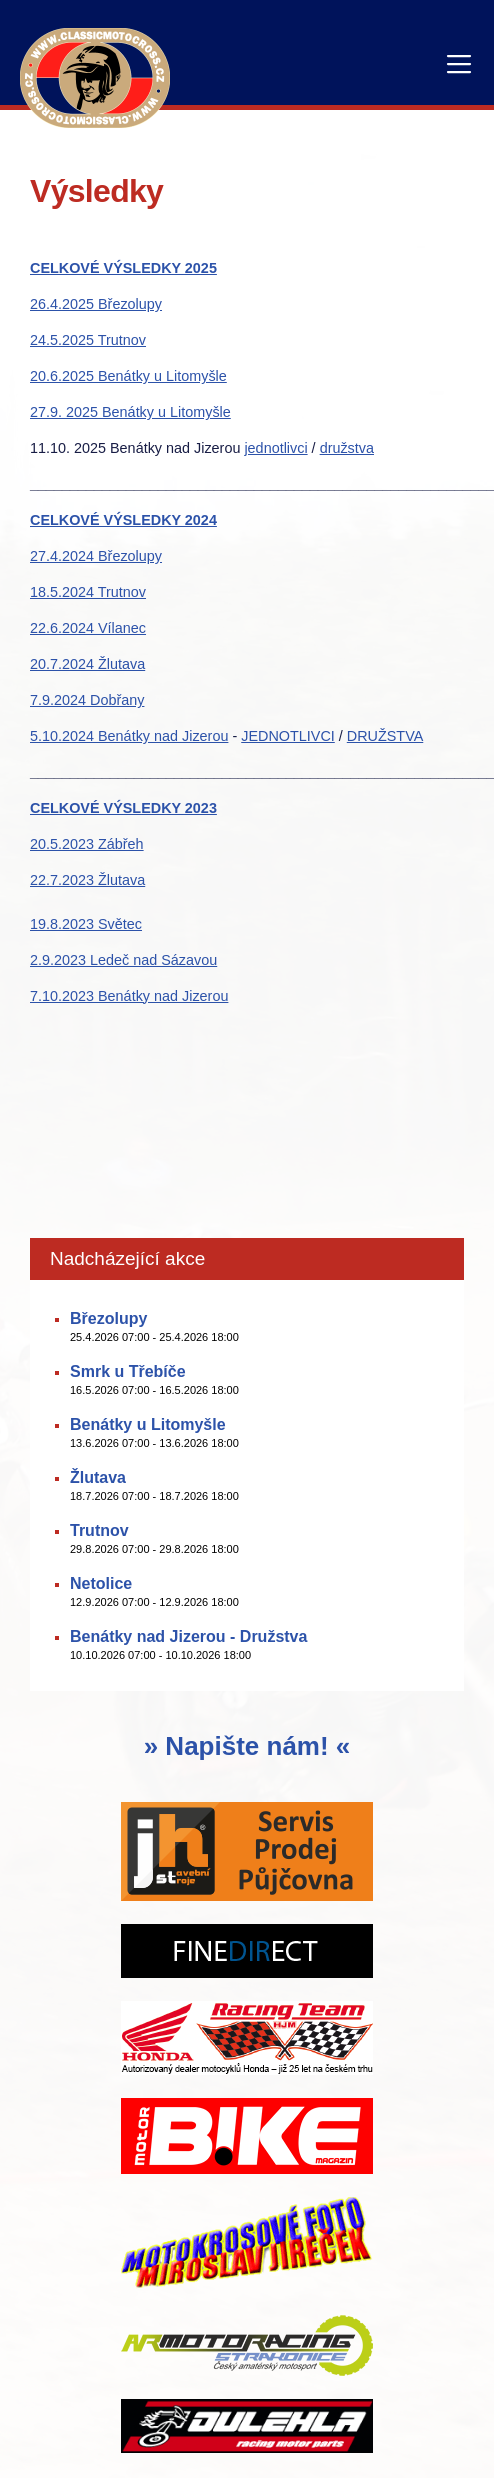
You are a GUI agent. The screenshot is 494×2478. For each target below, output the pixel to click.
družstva (347, 448)
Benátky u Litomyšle (148, 1424)
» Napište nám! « (247, 1746)
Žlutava (98, 1477)
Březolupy (108, 1318)
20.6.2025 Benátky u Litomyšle (128, 376)
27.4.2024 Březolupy (96, 556)
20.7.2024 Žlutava (87, 664)
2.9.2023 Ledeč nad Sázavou (123, 960)
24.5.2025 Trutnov (88, 340)
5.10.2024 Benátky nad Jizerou (129, 736)
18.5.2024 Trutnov (88, 592)
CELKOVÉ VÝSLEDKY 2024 (123, 520)
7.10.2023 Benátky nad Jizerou (129, 996)
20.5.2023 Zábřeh (87, 844)
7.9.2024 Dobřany (87, 700)
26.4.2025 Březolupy (96, 304)
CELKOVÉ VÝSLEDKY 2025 (123, 268)
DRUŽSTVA (385, 736)
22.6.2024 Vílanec (88, 628)
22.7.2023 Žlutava (87, 880)
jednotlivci (275, 448)
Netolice (101, 1583)
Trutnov (99, 1530)
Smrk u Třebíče (128, 1371)
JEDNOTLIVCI (288, 736)
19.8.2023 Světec (86, 924)
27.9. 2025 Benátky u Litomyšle (130, 412)
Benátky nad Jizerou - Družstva (188, 1636)
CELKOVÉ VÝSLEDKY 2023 (123, 808)
